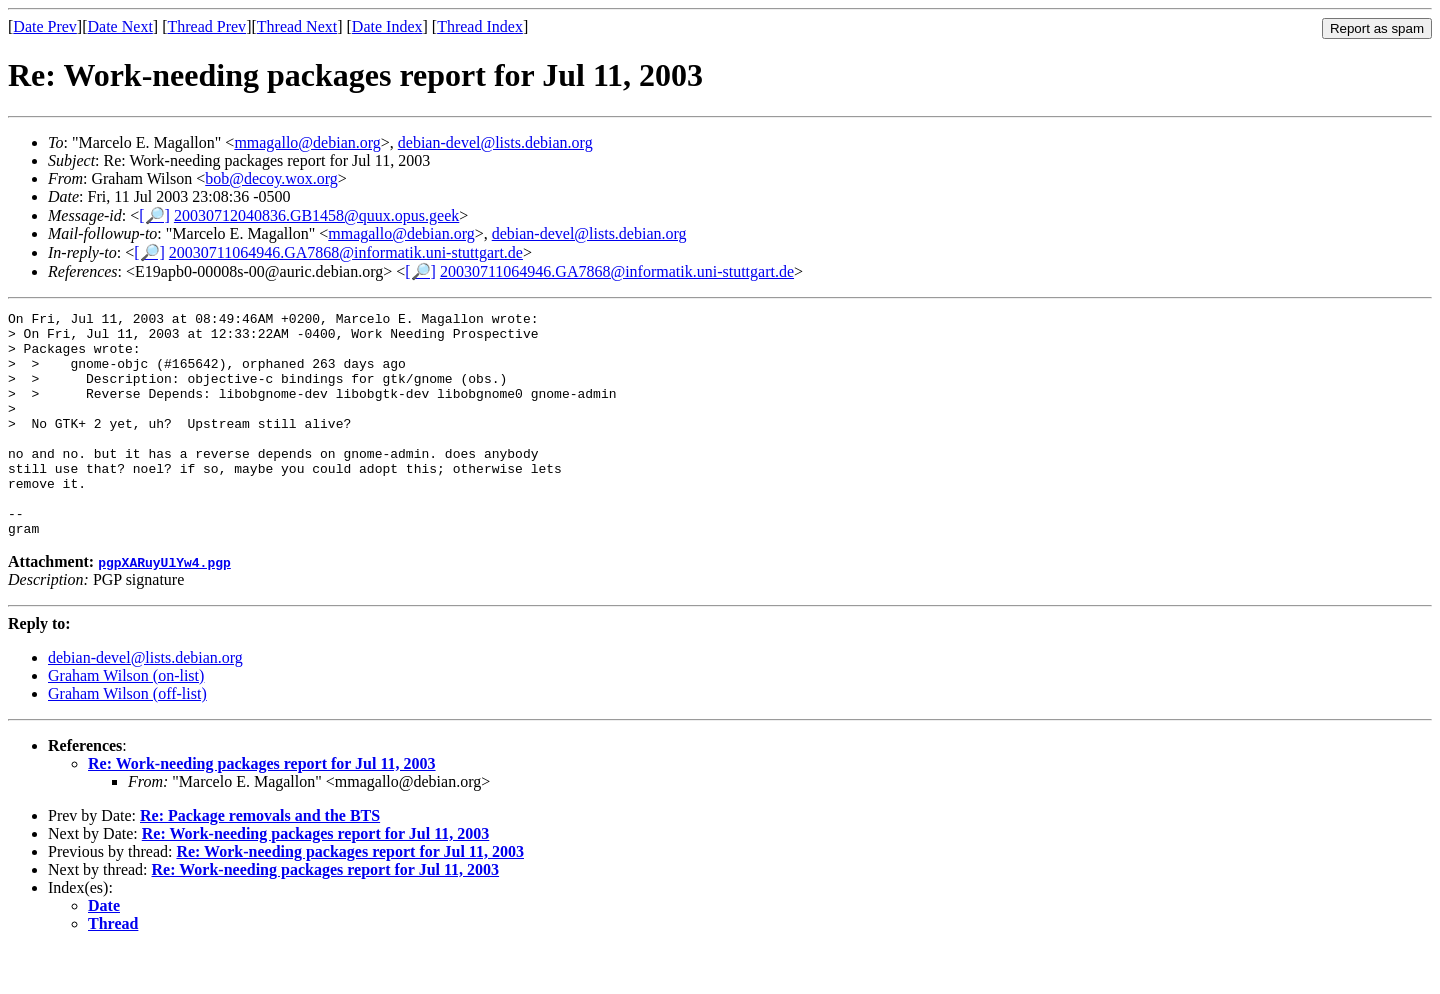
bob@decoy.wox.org (271, 178)
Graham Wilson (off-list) (127, 738)
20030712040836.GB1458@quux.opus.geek (316, 215)
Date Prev (45, 26)
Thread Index (480, 26)
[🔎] (154, 215)
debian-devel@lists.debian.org (495, 142)
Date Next (120, 26)
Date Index (387, 26)
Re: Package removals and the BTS (260, 860)
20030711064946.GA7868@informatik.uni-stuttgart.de (346, 252)
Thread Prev (206, 26)
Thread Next (297, 26)
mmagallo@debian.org (307, 142)
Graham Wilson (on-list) (126, 720)
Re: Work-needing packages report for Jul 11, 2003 (262, 808)
